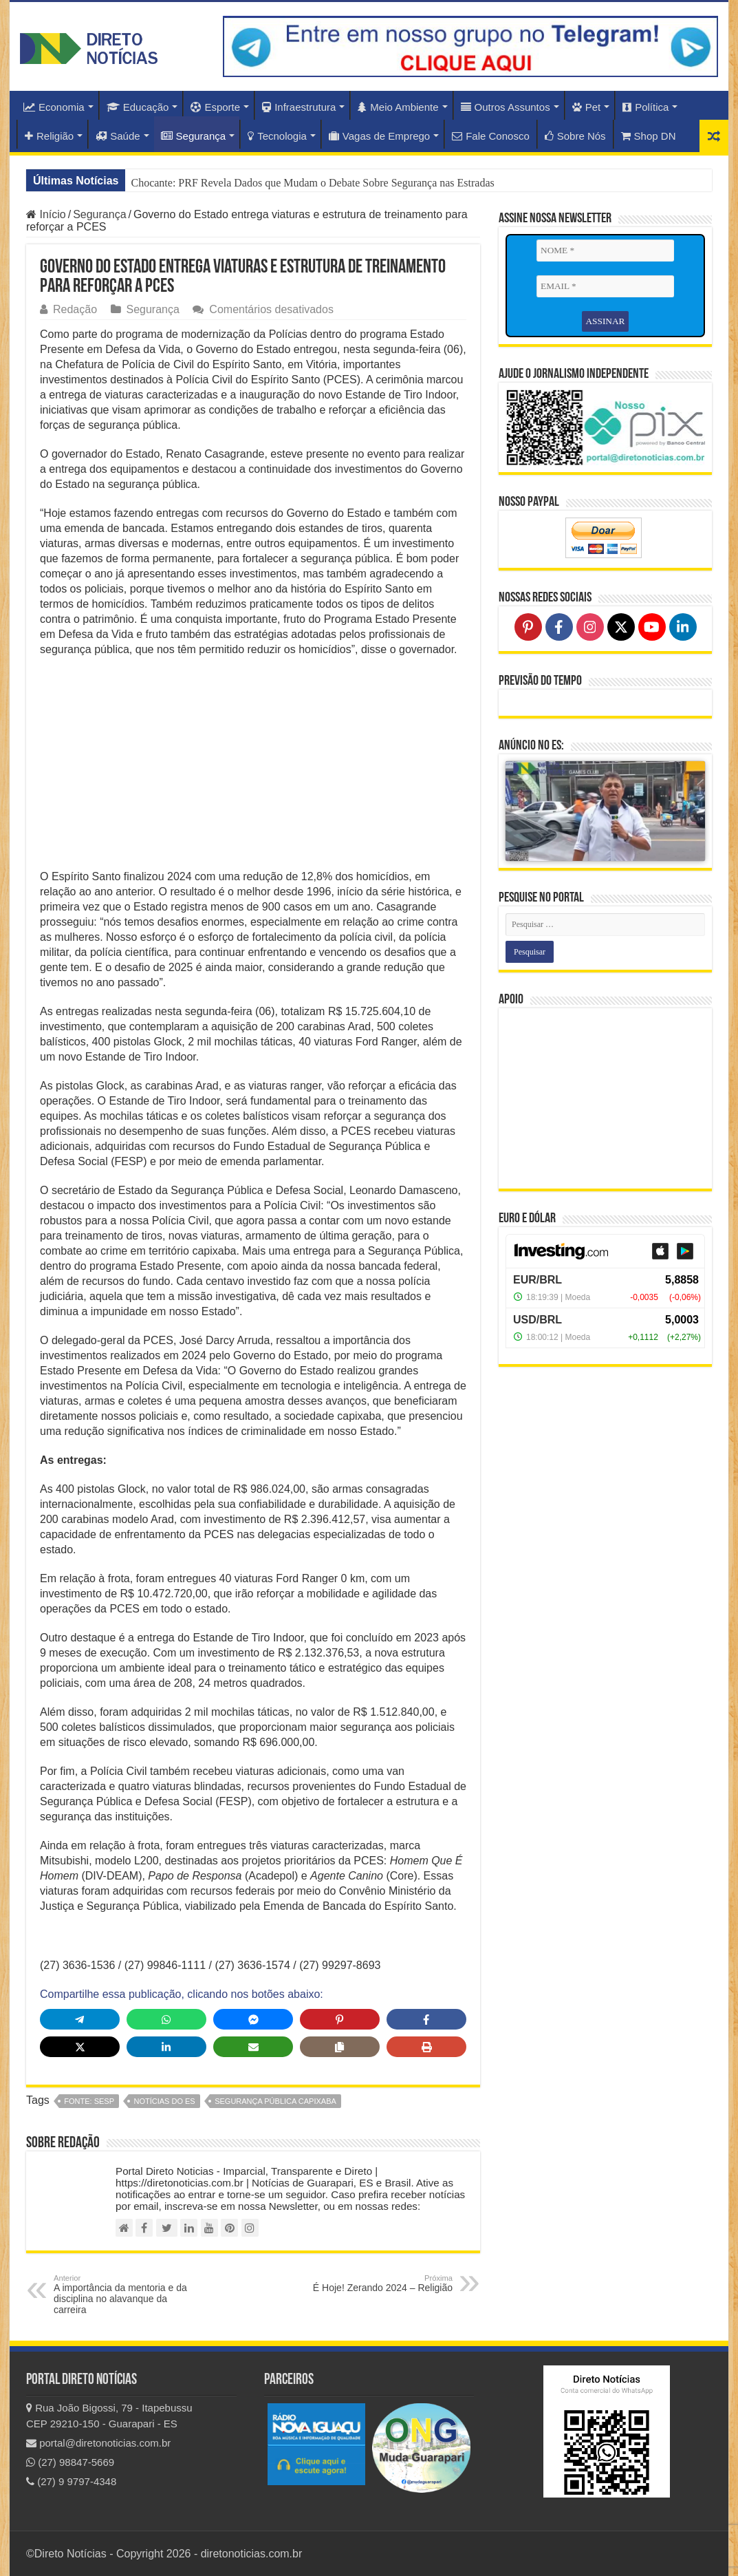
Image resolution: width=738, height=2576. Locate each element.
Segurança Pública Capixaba (275, 2101)
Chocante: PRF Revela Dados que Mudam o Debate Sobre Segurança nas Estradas (312, 183)
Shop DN (648, 136)
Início (46, 214)
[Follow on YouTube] (652, 626)
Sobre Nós (575, 136)
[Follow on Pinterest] (528, 626)
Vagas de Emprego (379, 136)
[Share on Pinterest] (340, 2019)
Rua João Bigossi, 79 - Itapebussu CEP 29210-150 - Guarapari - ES (109, 2415)
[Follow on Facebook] (559, 626)
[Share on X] (80, 2046)
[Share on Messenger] (253, 2019)
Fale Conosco (491, 136)
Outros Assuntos (505, 107)
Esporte (215, 107)
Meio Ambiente (398, 107)
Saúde (118, 136)
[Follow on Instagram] (590, 626)
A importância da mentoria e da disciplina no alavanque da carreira (124, 2294)
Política (645, 107)
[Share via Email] (253, 2046)
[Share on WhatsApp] (166, 2019)
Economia (54, 107)
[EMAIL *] (605, 286)
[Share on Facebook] (426, 2019)
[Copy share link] (340, 2046)
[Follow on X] (621, 626)
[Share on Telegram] (80, 2019)
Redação (75, 309)
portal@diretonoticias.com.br (98, 2443)
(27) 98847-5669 (70, 2462)
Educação (138, 107)
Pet (586, 107)
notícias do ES (164, 2101)
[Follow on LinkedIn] (683, 626)
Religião (49, 136)
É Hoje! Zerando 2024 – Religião (382, 2283)
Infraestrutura (299, 107)
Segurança (193, 136)
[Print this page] (426, 2046)
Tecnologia (277, 136)
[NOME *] (605, 250)
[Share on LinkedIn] (166, 2046)
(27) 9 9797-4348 (71, 2481)
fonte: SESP (89, 2101)
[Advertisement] (253, 767)
